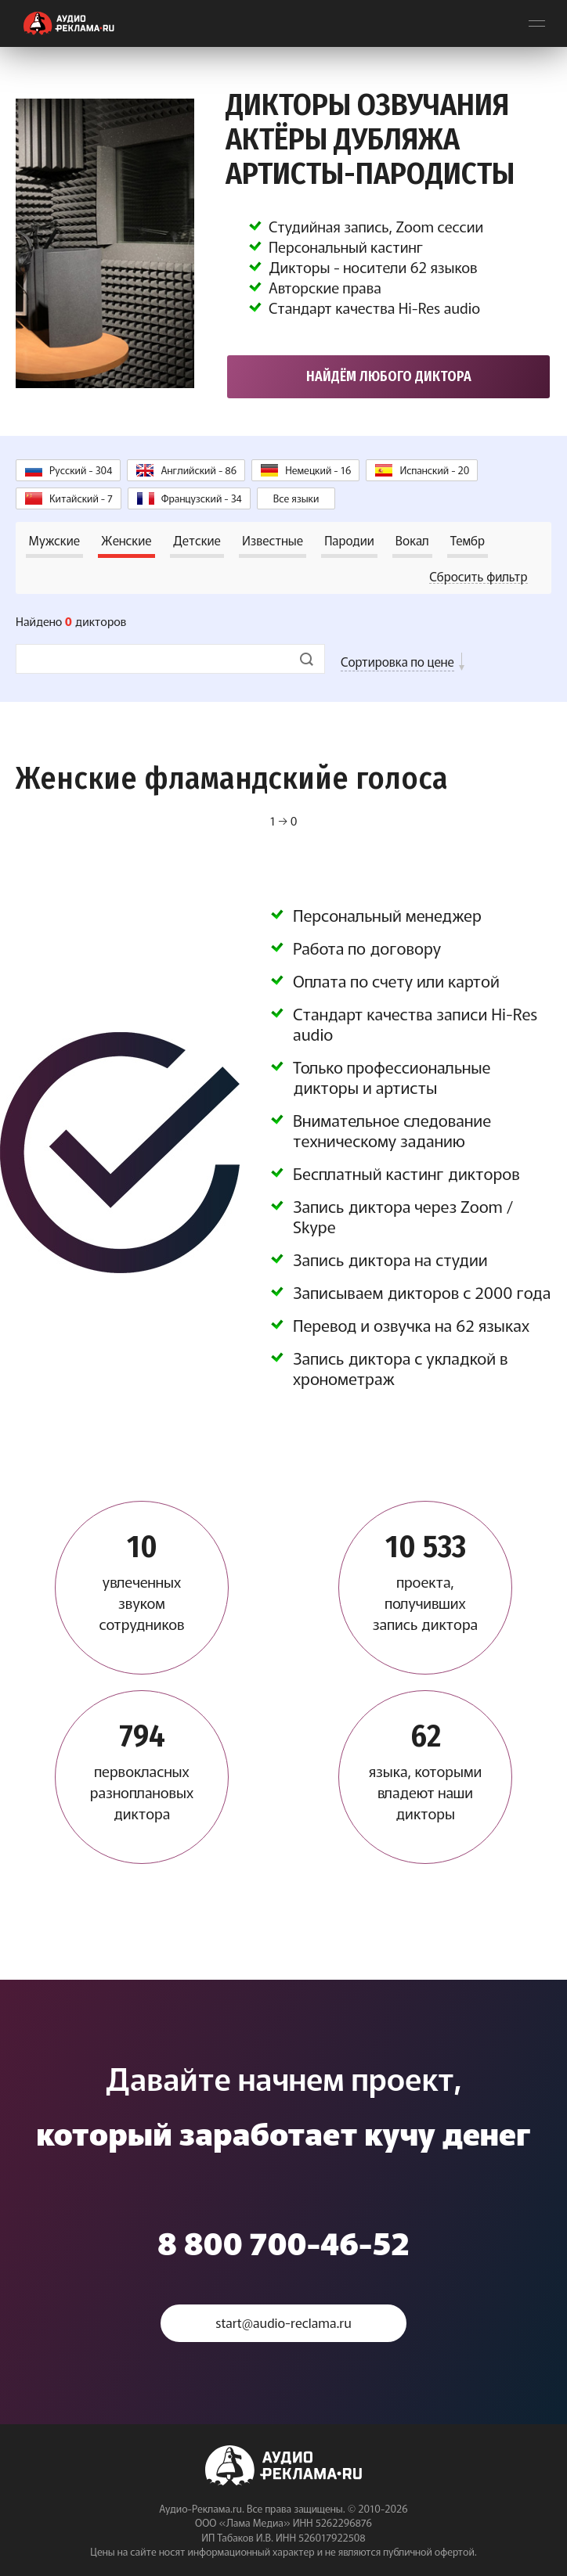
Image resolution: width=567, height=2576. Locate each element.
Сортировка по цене (397, 656)
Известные (272, 535)
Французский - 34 (201, 493)
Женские (126, 535)
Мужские (55, 535)
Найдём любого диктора (388, 371)
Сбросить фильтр (478, 571)
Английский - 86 (199, 465)
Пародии (349, 535)
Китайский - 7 (81, 493)
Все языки (296, 493)
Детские (197, 535)
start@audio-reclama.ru (283, 2318)
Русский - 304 (80, 465)
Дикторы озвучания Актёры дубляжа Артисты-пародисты (385, 137)
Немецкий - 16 (318, 465)
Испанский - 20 (434, 465)
